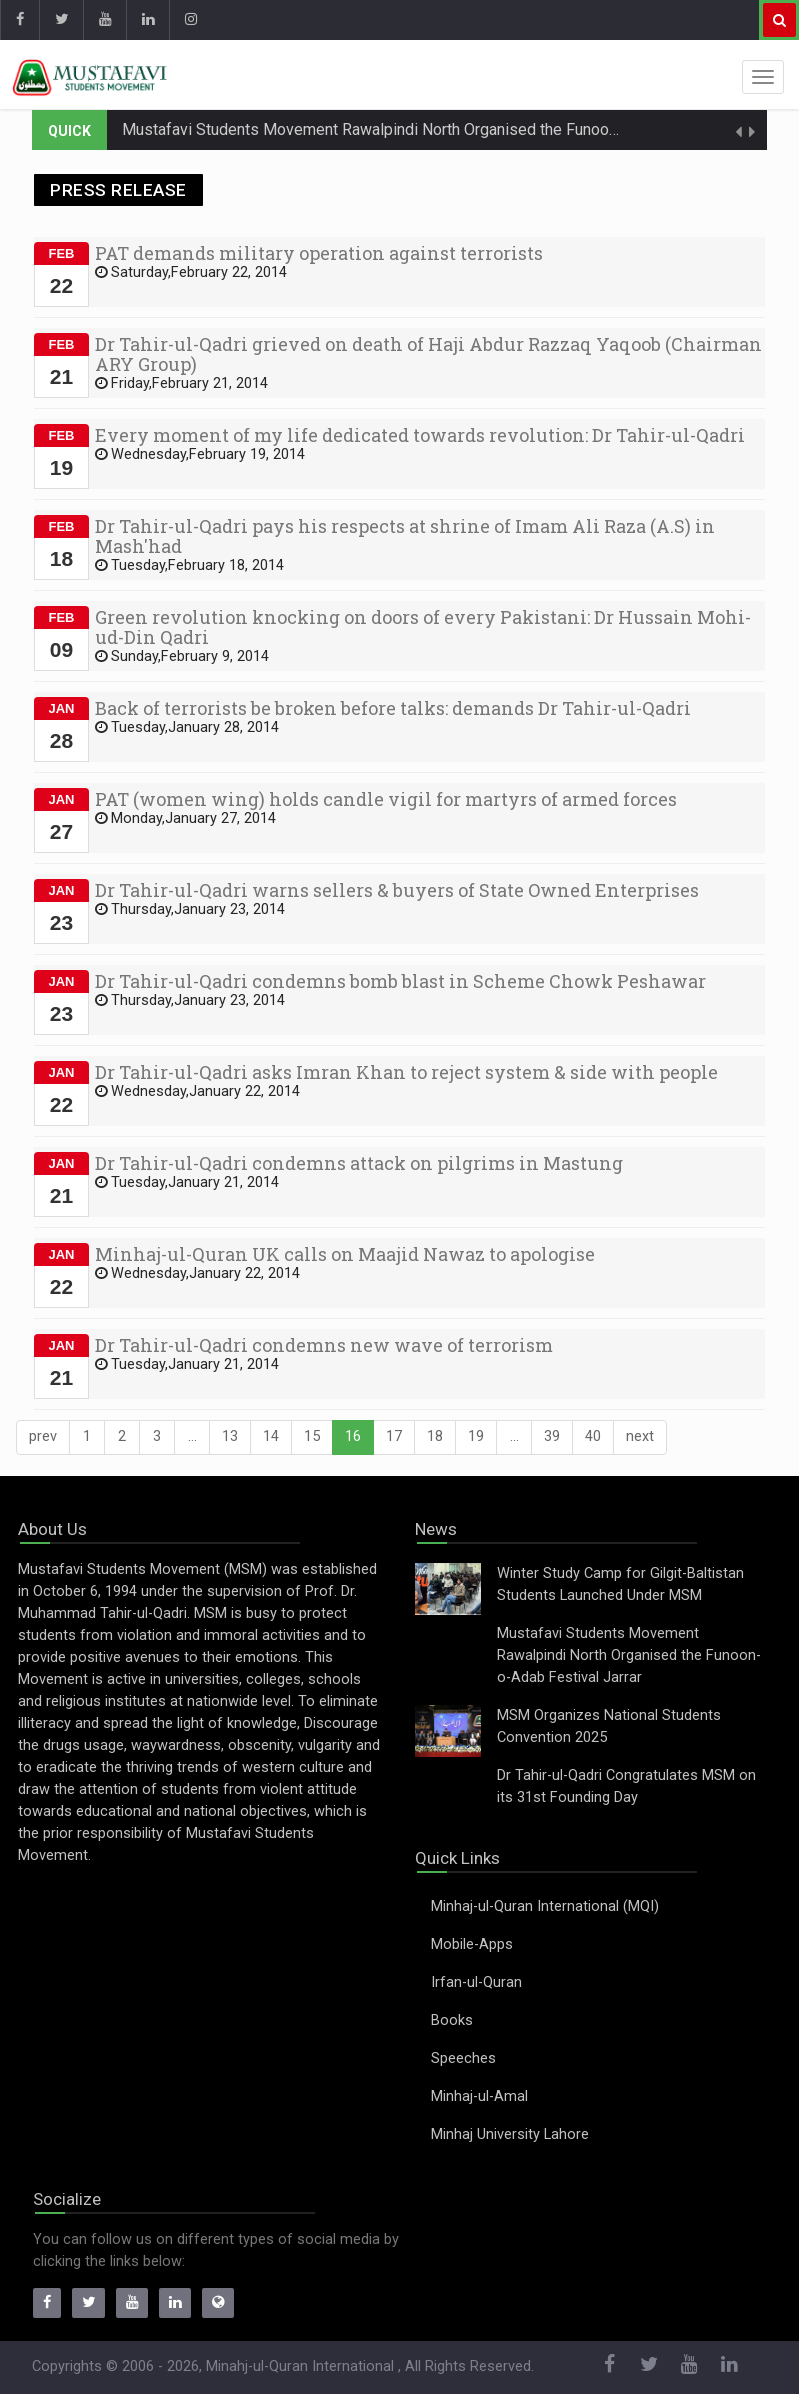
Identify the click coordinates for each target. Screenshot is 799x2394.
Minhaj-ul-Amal (479, 2096)
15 (312, 1436)
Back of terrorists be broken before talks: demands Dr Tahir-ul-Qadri (393, 708)
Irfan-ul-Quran (476, 1982)
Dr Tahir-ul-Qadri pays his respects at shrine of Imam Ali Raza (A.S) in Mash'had (405, 536)
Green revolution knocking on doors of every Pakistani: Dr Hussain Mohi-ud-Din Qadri (423, 627)
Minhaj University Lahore (510, 2134)
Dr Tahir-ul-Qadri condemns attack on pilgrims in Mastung (359, 1163)
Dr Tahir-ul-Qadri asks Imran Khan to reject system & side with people (406, 1072)
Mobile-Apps (472, 1944)
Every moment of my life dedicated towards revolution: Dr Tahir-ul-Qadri (420, 435)
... (192, 1436)
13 (230, 1436)
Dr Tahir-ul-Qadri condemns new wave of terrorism (324, 1345)
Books (452, 2020)
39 (552, 1436)
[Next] (640, 1437)
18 (435, 1436)
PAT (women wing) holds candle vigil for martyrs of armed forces (386, 799)
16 (353, 1436)
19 (476, 1436)
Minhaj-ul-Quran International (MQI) (545, 1906)
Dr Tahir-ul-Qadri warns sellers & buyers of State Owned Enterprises (397, 890)
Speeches (463, 2058)
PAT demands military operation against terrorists (319, 253)
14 (271, 1436)
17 (394, 1436)
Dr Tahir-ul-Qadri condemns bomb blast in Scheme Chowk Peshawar (400, 981)
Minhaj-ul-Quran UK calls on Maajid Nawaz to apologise (345, 1254)
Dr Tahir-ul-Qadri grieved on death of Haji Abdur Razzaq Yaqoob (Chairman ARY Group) (428, 354)
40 (593, 1436)
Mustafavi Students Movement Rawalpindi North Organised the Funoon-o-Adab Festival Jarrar (450, 129)
